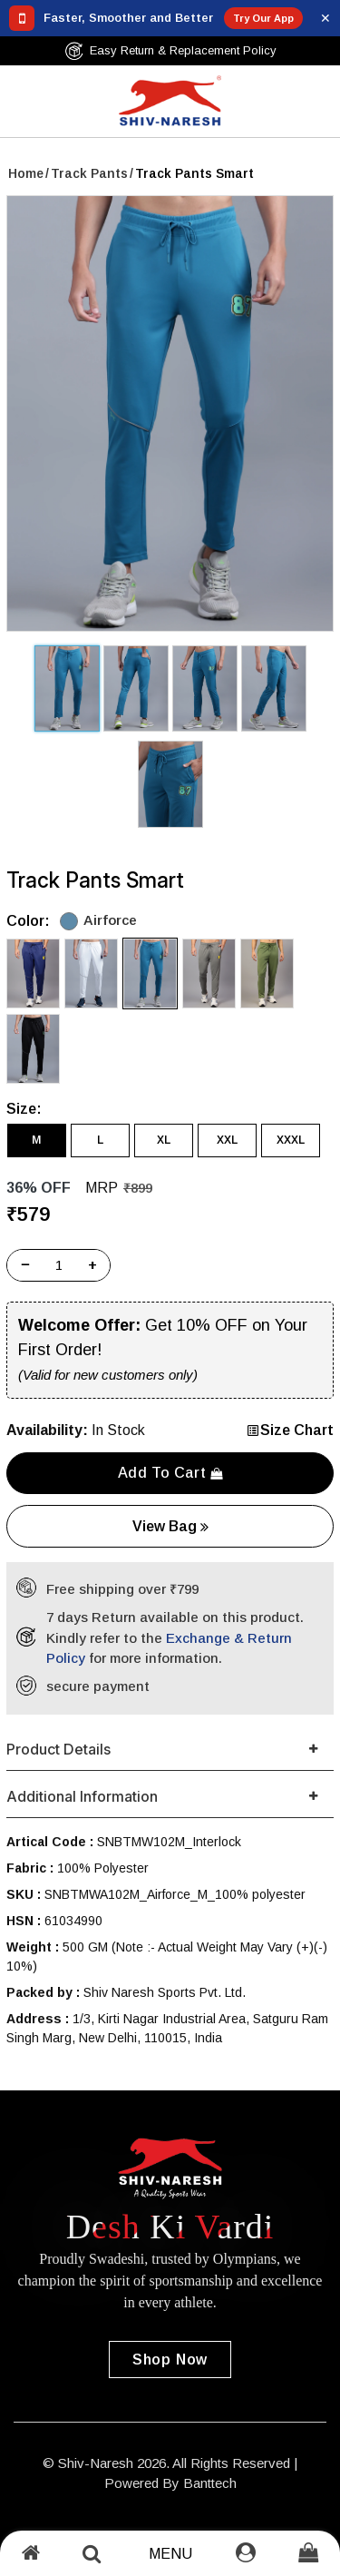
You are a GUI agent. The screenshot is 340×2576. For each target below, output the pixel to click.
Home (26, 173)
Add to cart (170, 1472)
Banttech (210, 2483)
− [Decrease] (25, 1264)
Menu (170, 2553)
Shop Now (170, 2359)
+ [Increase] (92, 1264)
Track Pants (89, 173)
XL (163, 1140)
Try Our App (263, 18)
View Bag (170, 1526)
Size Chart (290, 1430)
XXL (227, 1140)
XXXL (291, 1140)
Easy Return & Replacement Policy (170, 51)
